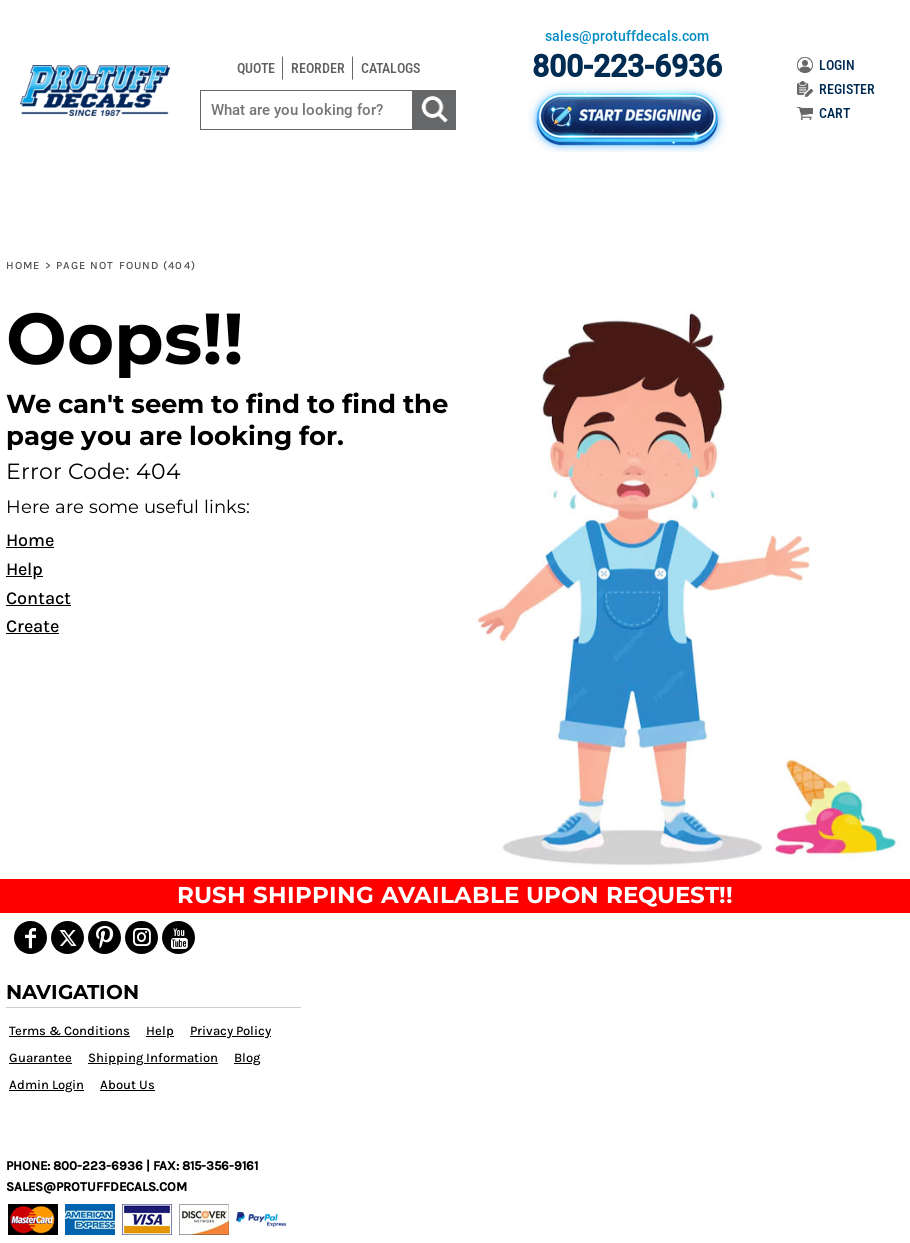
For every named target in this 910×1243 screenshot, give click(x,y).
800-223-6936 (627, 66)
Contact (38, 598)
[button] (681, 586)
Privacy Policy (230, 1030)
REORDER (318, 68)
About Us (127, 1084)
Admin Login (46, 1084)
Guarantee (40, 1057)
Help (24, 569)
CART (823, 113)
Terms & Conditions (69, 1030)
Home (23, 265)
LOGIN (826, 65)
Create (32, 626)
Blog (247, 1057)
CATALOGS (390, 68)
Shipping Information (153, 1057)
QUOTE (256, 68)
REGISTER (836, 89)
